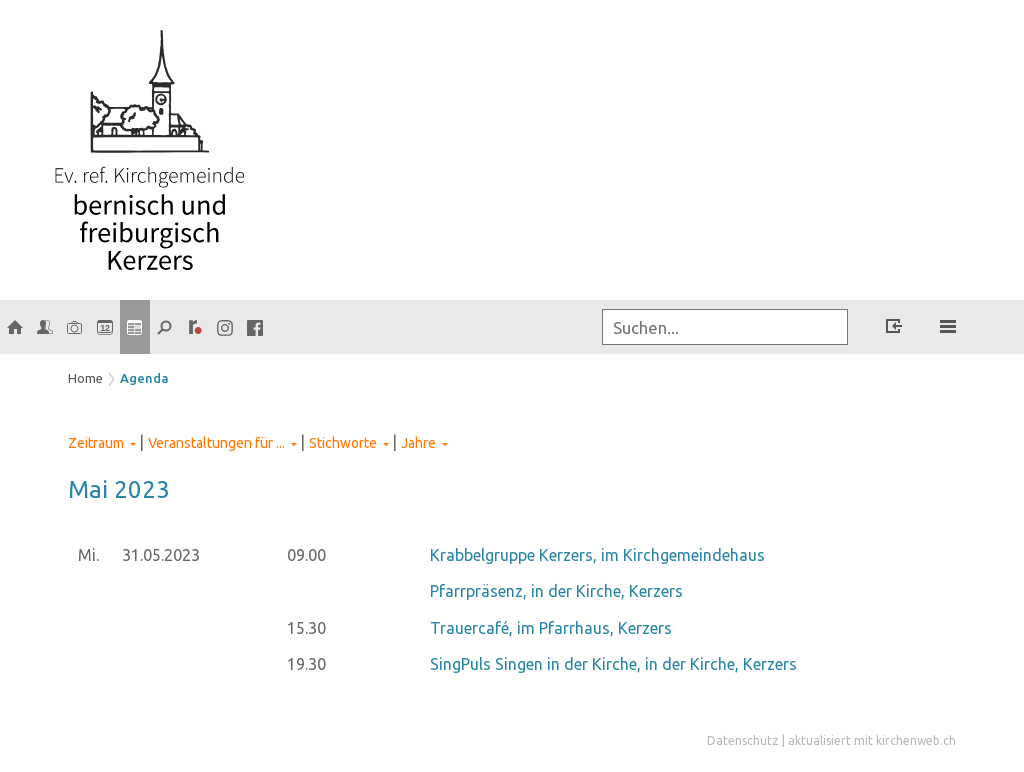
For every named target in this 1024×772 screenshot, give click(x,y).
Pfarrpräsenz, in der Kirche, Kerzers (556, 591)
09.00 (306, 555)
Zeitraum (96, 443)
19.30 (306, 664)
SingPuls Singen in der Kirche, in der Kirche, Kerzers (613, 664)
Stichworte (343, 443)
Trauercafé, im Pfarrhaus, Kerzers (551, 628)
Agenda (144, 378)
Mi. (88, 555)
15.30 (306, 628)
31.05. (161, 555)
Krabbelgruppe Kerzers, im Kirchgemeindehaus (597, 555)
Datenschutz (743, 740)
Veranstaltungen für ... (216, 443)
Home (85, 378)
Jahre (418, 443)
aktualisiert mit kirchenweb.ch (872, 740)
